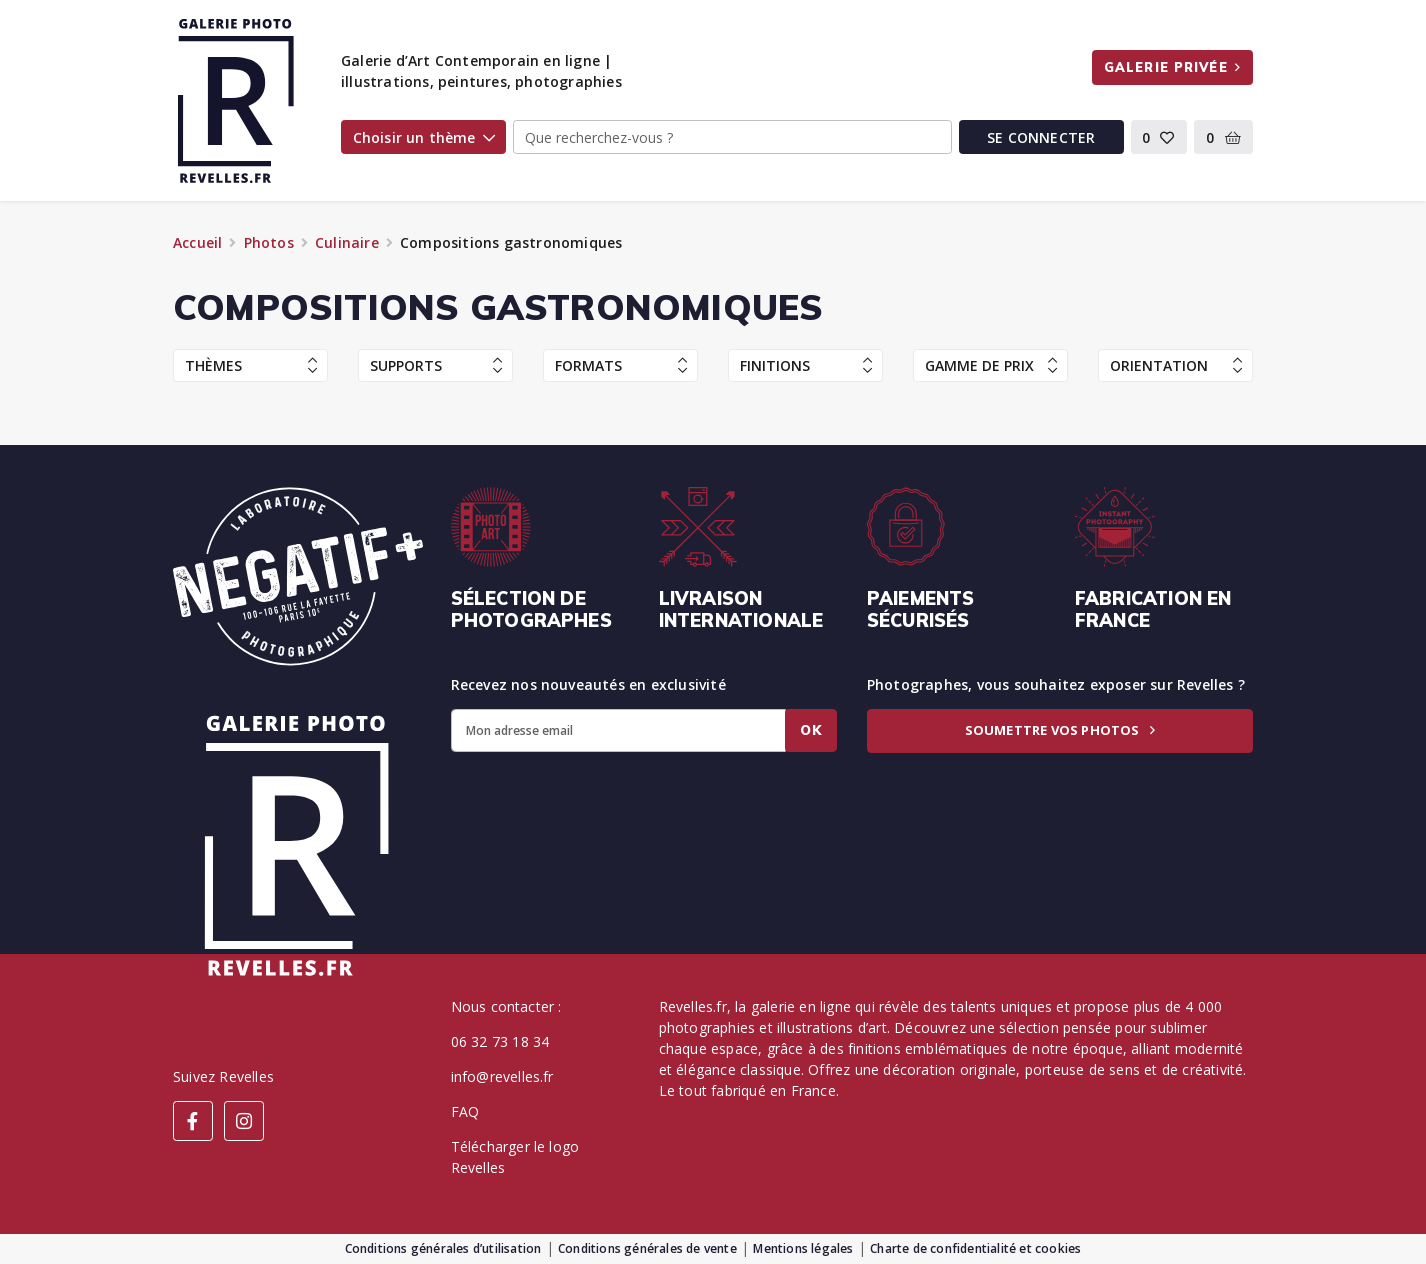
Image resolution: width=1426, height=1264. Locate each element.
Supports (436, 365)
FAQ (465, 1111)
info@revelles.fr (502, 1076)
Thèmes (251, 365)
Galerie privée (1172, 67)
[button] (1159, 137)
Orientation (1176, 365)
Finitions (806, 365)
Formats (621, 365)
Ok (811, 730)
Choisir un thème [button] (424, 137)
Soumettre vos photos (1060, 730)
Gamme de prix (991, 365)
